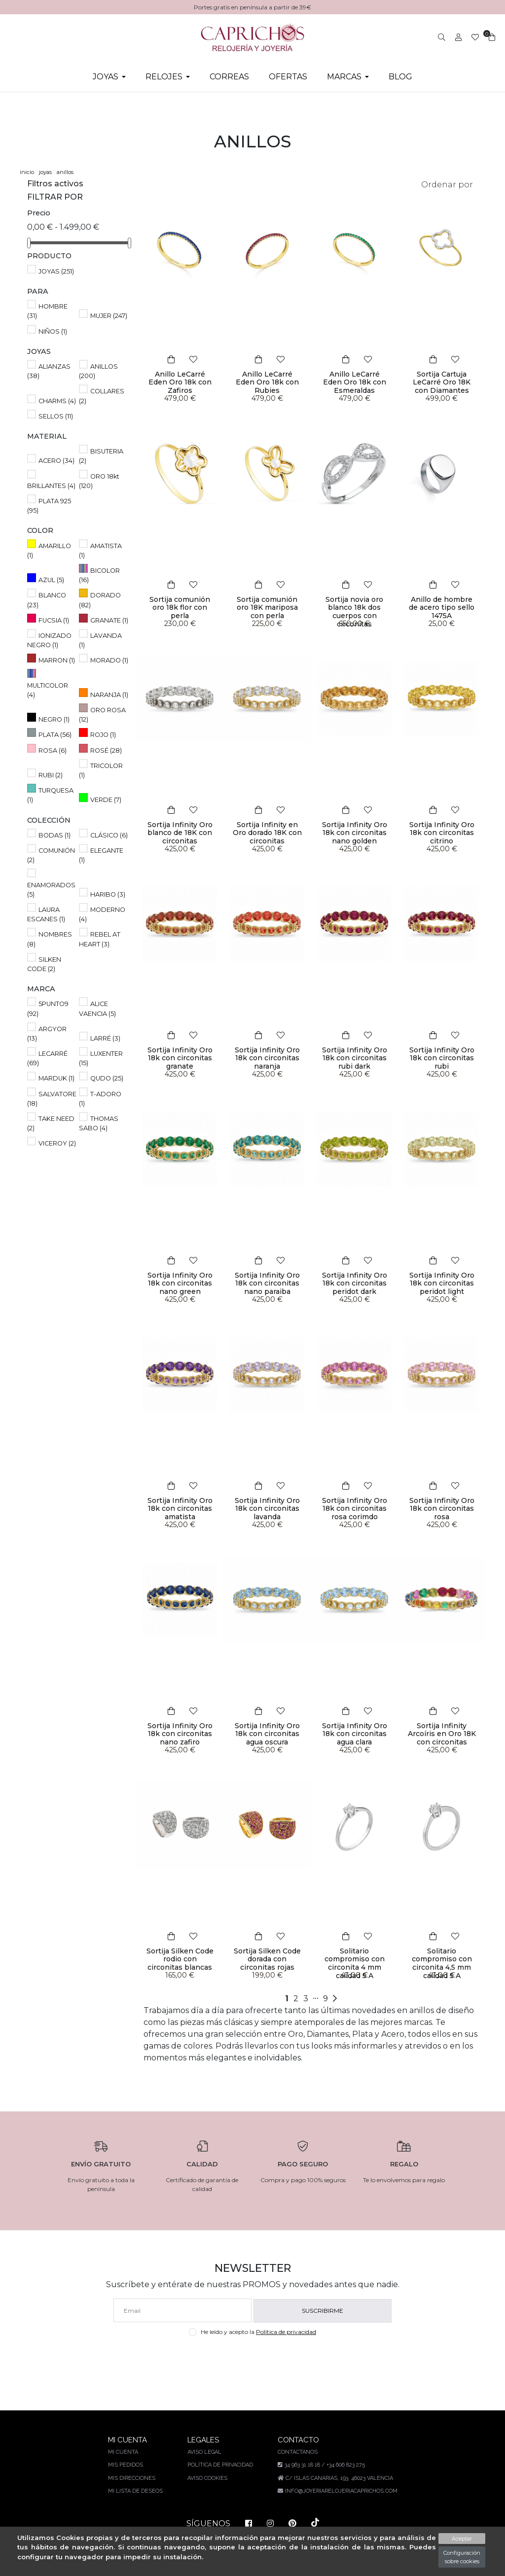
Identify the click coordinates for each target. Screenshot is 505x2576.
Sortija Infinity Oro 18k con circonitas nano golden (355, 833)
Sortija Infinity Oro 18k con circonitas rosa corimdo (355, 1509)
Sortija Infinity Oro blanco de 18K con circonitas (180, 833)
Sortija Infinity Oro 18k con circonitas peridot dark (355, 1283)
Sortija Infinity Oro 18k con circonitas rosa (442, 1509)
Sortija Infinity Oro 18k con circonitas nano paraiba (267, 1283)
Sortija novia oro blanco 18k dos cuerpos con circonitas (354, 611)
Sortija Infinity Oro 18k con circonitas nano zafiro (180, 1734)
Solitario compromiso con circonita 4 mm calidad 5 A (354, 1963)
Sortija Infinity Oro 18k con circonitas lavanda (267, 1509)
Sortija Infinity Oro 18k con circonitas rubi (442, 1058)
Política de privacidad (288, 2331)
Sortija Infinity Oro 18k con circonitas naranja (267, 1058)
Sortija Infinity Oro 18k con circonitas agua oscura (267, 1734)
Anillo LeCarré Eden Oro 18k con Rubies (267, 378)
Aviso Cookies (207, 2478)
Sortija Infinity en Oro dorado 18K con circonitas (267, 833)
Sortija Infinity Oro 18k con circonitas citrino (442, 833)
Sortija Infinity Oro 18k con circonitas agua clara (355, 1734)
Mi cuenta (124, 2452)
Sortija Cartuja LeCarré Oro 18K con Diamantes (441, 382)
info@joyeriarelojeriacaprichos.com (340, 2491)
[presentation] (253, 2359)
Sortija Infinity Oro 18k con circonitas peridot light (442, 1283)
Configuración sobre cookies (461, 2557)
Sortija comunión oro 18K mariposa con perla (267, 608)
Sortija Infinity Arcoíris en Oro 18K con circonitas (442, 1734)
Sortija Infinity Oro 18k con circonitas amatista (180, 1509)
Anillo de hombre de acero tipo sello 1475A (441, 608)
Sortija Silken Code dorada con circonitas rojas (267, 1959)
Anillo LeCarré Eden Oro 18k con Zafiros (180, 378)
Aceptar (461, 2538)
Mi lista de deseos (135, 2491)
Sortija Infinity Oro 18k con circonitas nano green (180, 1283)
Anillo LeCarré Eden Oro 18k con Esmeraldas (354, 382)
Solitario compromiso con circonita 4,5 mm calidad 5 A (441, 1963)
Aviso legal (204, 2452)
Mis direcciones (132, 2478)
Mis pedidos (126, 2465)
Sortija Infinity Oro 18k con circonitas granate (180, 1058)
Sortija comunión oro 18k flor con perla (180, 608)
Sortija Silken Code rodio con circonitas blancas (180, 1959)
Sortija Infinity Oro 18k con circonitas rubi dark (355, 1058)
